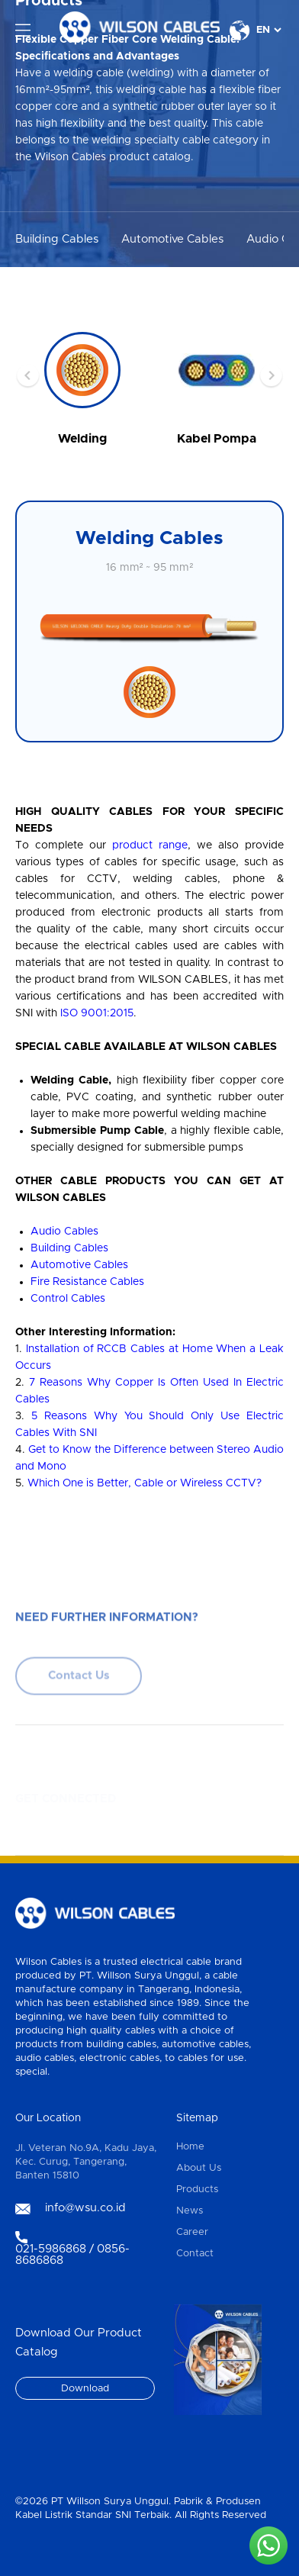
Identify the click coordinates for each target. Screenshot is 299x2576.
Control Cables (68, 1298)
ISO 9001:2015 (96, 1013)
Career (192, 2232)
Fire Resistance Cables (87, 1282)
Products (197, 2189)
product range (150, 845)
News (189, 2211)
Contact (195, 2254)
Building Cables (69, 1248)
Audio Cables (64, 1231)
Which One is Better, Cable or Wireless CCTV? (144, 1483)
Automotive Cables (79, 1265)
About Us (198, 2168)
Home (190, 2147)
